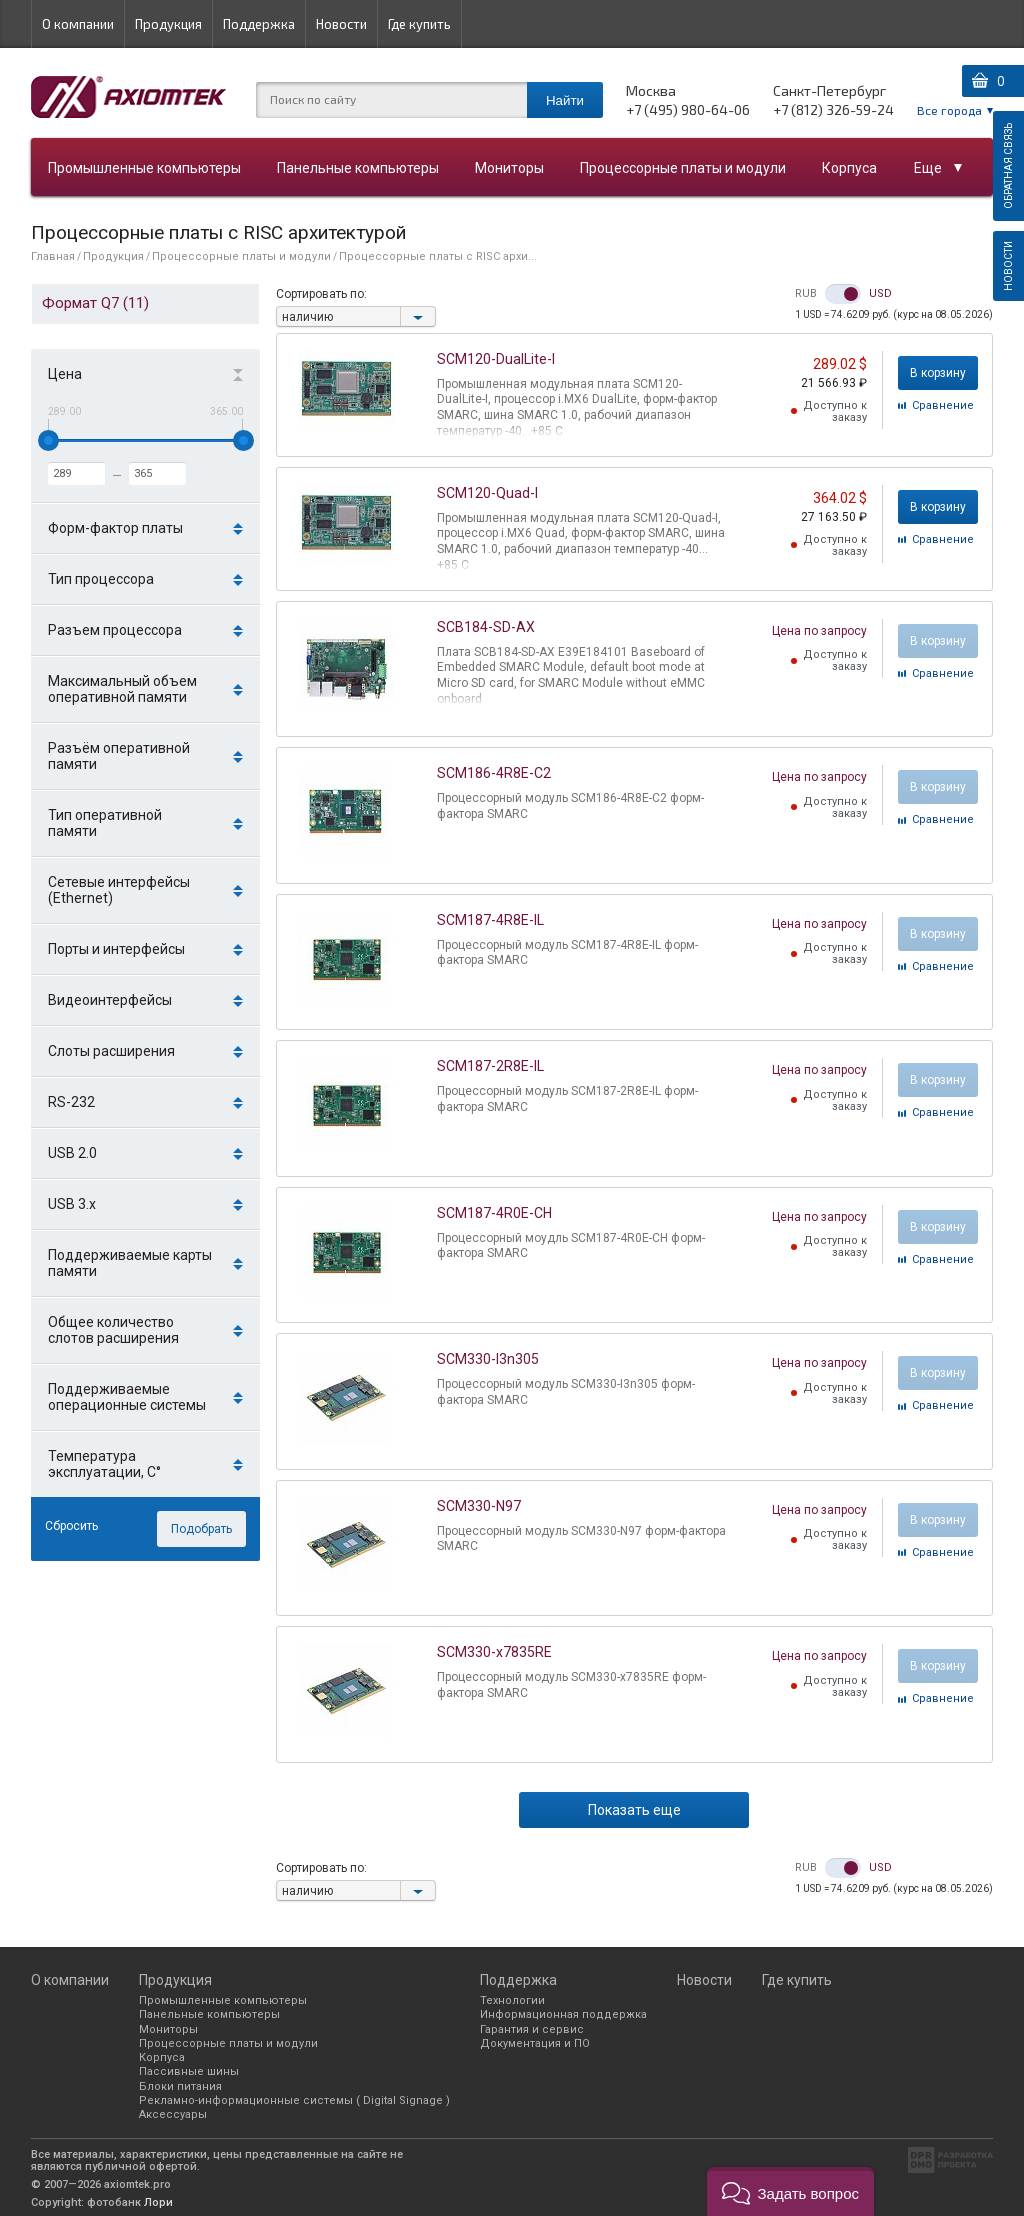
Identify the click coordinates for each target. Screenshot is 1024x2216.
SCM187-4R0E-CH (494, 1213)
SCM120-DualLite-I (496, 359)
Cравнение (943, 405)
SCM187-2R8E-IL (490, 1066)
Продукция (168, 24)
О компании (78, 24)
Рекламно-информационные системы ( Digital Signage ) (294, 2100)
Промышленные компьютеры (144, 168)
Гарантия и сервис (532, 2029)
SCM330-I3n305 (488, 1359)
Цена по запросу (819, 631)
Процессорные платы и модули (683, 168)
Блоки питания (180, 2086)
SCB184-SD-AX (486, 627)
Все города (949, 110)
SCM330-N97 (479, 1506)
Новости (341, 24)
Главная (53, 256)
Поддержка (259, 24)
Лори (158, 2202)
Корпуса (849, 168)
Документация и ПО (535, 2043)
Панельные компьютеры (358, 168)
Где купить (419, 24)
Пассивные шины (189, 2071)
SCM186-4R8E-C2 (494, 773)
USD (880, 294)
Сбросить (71, 1526)
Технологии (512, 2000)
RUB (806, 294)
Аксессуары (173, 2114)
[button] (790, 2191)
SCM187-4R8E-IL (490, 920)
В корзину (938, 373)
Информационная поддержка (563, 2014)
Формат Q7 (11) (95, 303)
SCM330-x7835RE (494, 1652)
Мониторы (509, 168)
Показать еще (634, 1810)
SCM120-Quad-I (487, 493)
